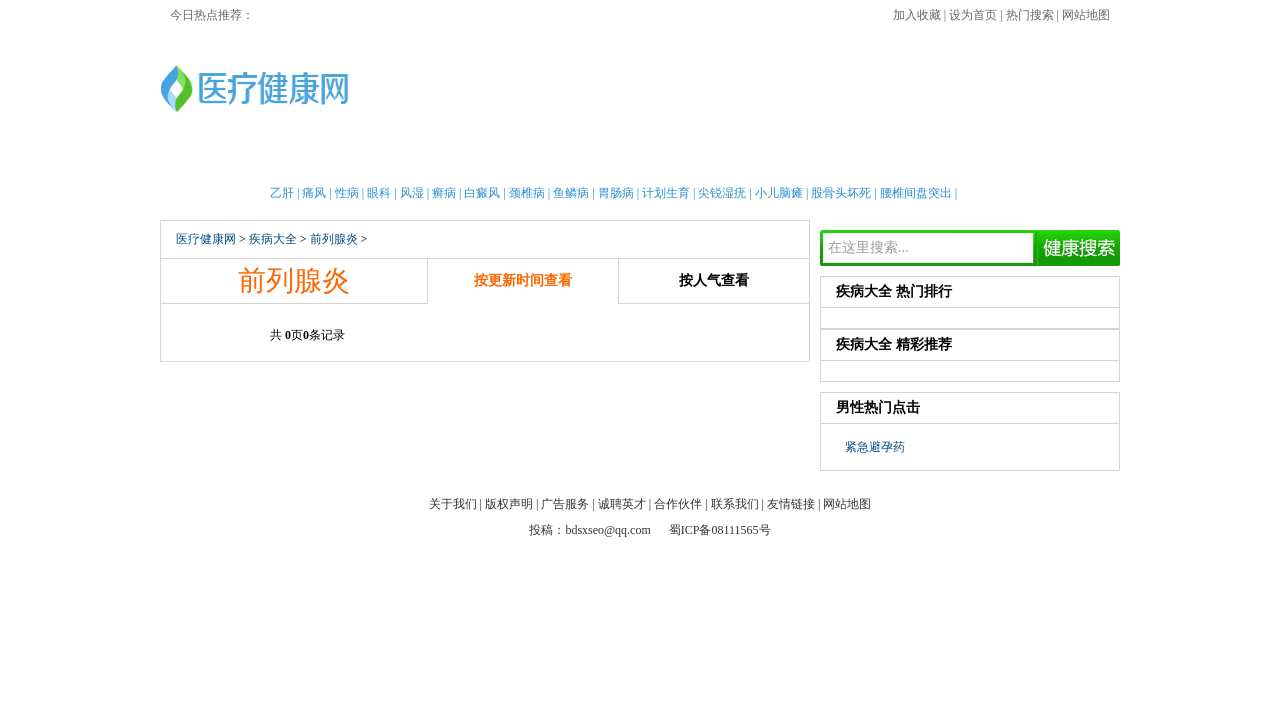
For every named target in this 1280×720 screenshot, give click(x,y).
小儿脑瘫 (779, 193)
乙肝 (282, 193)
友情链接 (791, 504)
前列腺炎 (334, 239)
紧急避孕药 (875, 447)
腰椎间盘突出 (916, 193)
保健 (535, 159)
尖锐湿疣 (722, 193)
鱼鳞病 (571, 193)
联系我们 (735, 504)
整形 (872, 159)
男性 (277, 159)
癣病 (444, 193)
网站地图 (1086, 15)
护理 (483, 159)
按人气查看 (714, 280)
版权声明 (509, 504)
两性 (820, 159)
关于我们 (453, 504)
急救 (586, 159)
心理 (923, 159)
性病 (347, 193)
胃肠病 (616, 193)
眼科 (379, 193)
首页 (226, 159)
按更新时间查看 (523, 280)
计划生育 (666, 193)
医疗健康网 (206, 239)
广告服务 (565, 504)
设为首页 (973, 15)
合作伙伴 (678, 504)
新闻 (380, 159)
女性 (329, 159)
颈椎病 (527, 193)
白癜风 (482, 193)
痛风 (314, 193)
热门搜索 (1030, 15)
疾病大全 (755, 159)
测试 (975, 159)
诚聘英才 (622, 504)
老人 (689, 159)
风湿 (412, 193)
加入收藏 (917, 15)
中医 (638, 159)
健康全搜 (1040, 159)
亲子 (432, 159)
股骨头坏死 (841, 193)
